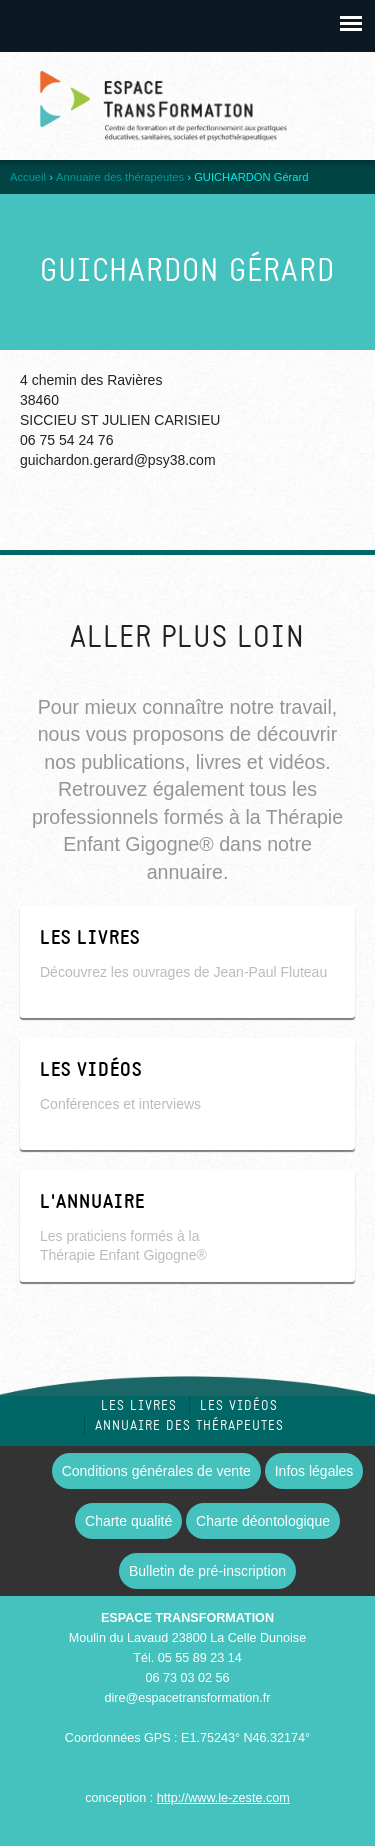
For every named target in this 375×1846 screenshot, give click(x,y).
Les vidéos (239, 1406)
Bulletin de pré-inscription (207, 1571)
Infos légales (314, 1471)
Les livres (139, 1406)
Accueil (28, 177)
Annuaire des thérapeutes (120, 177)
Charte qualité (128, 1521)
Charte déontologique (263, 1521)
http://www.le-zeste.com (223, 1798)
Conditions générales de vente (156, 1471)
